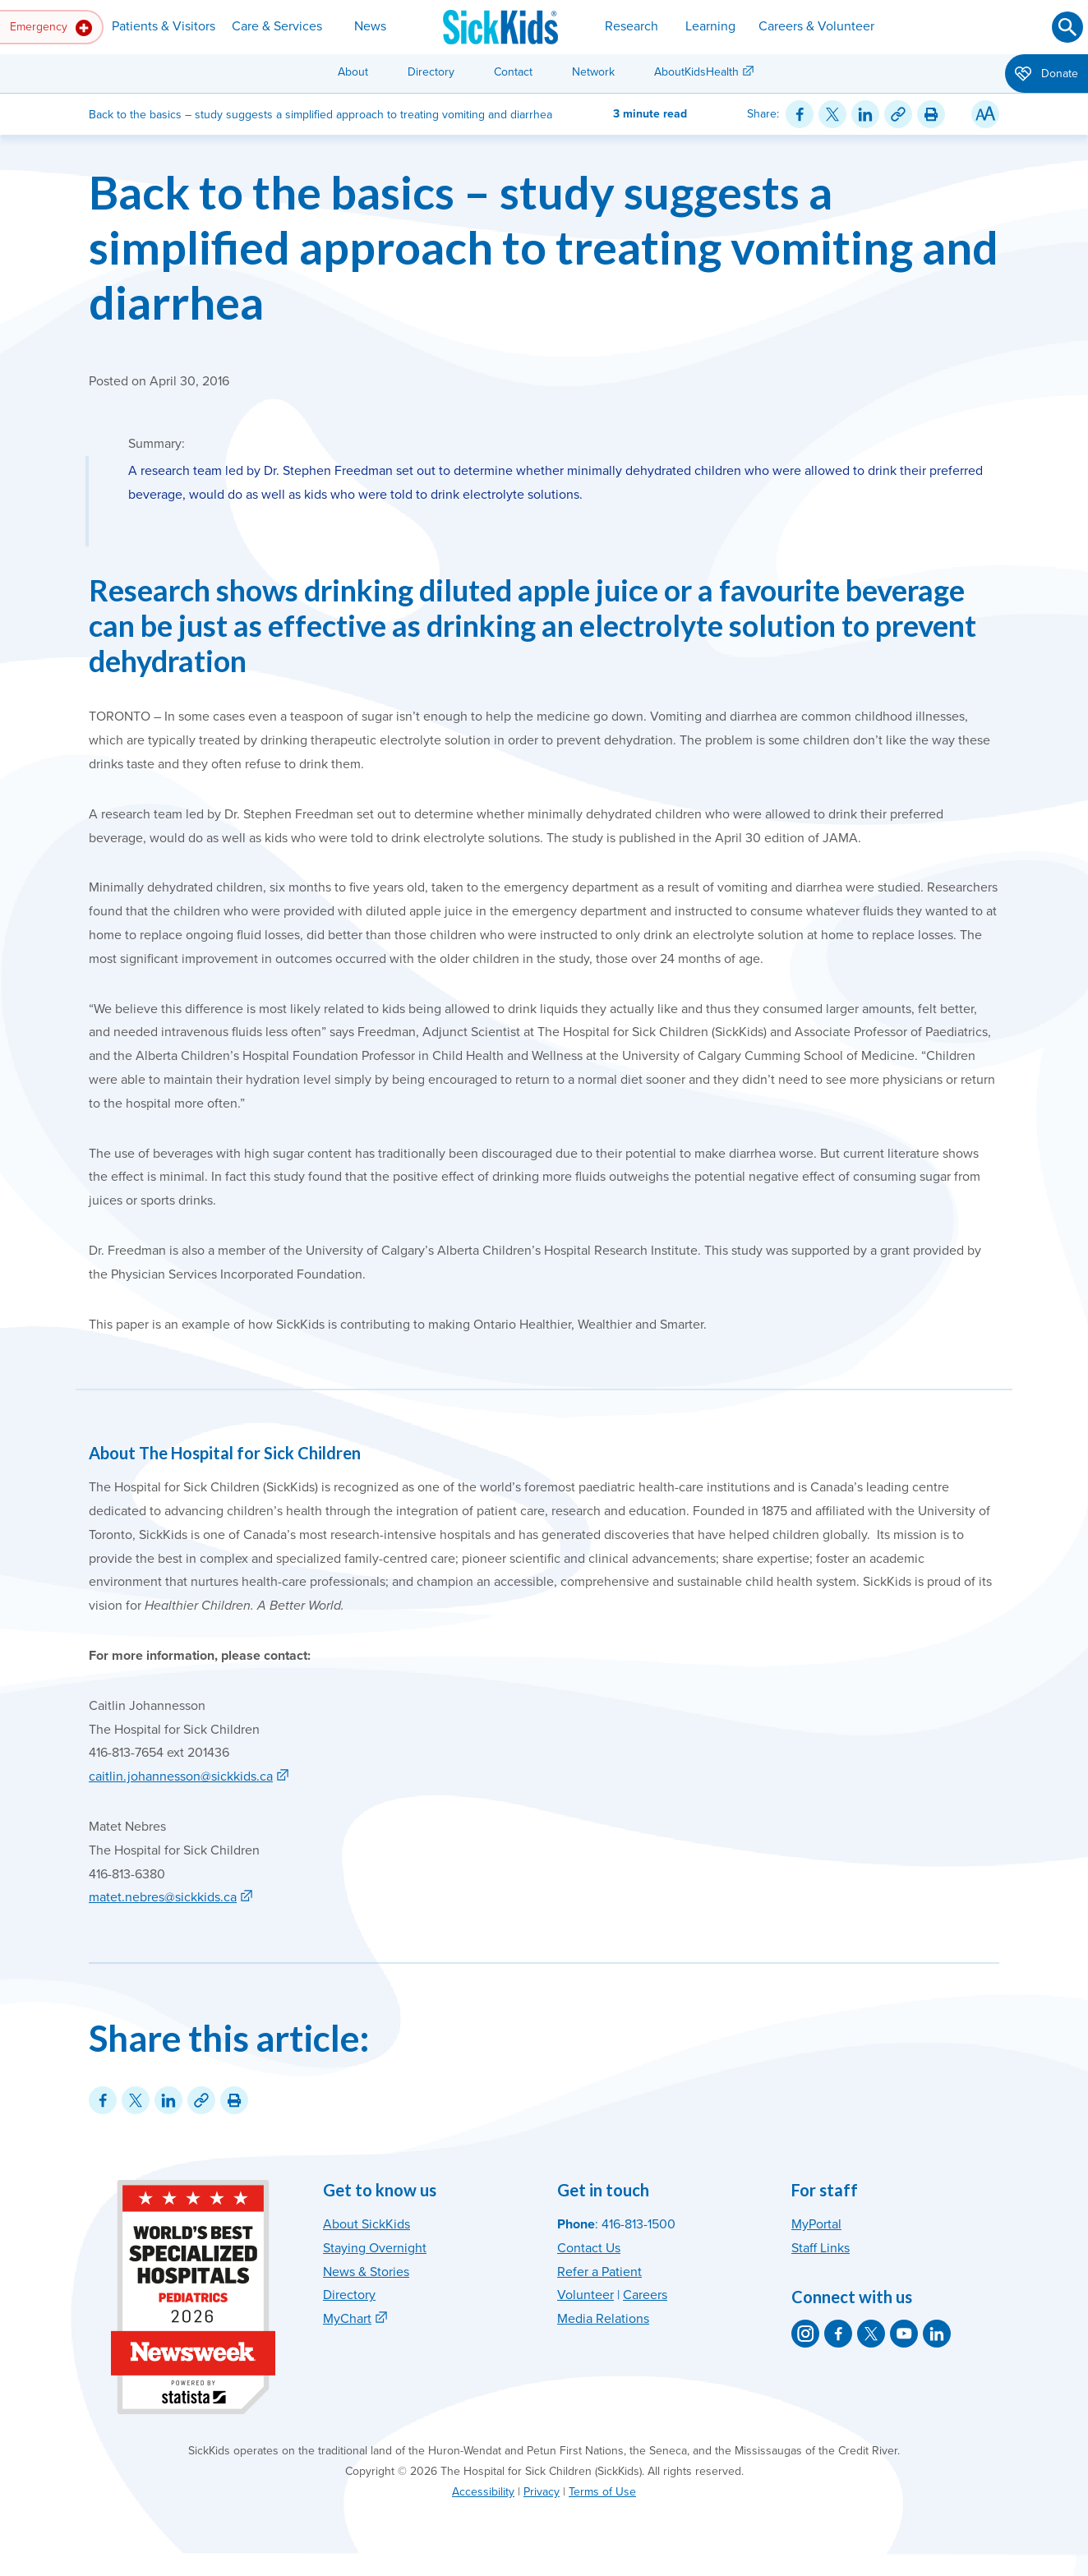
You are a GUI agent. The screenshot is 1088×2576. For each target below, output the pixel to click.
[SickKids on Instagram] (805, 2334)
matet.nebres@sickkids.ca (163, 1897)
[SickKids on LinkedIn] (937, 2334)
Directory (431, 72)
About (353, 72)
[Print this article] (931, 114)
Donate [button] (1046, 75)
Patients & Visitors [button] (163, 26)
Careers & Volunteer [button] (816, 26)
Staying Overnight (374, 2248)
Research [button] (631, 26)
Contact (513, 72)
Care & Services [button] (277, 26)
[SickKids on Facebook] (838, 2334)
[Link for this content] (898, 114)
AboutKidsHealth (696, 72)
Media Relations (603, 2319)
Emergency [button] (51, 28)
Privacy (541, 2492)
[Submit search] (1067, 27)
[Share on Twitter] (832, 114)
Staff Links (820, 2248)
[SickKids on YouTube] (904, 2334)
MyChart (347, 2319)
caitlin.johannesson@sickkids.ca (181, 1776)
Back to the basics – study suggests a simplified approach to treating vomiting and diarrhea (543, 246)
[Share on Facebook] (800, 114)
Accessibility (483, 2492)
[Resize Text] (985, 114)
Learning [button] (710, 26)
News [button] (370, 26)
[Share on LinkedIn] (865, 114)
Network (593, 72)
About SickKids (366, 2224)
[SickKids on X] (871, 2334)
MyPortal (816, 2224)
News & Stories (366, 2272)
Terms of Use (602, 2492)
